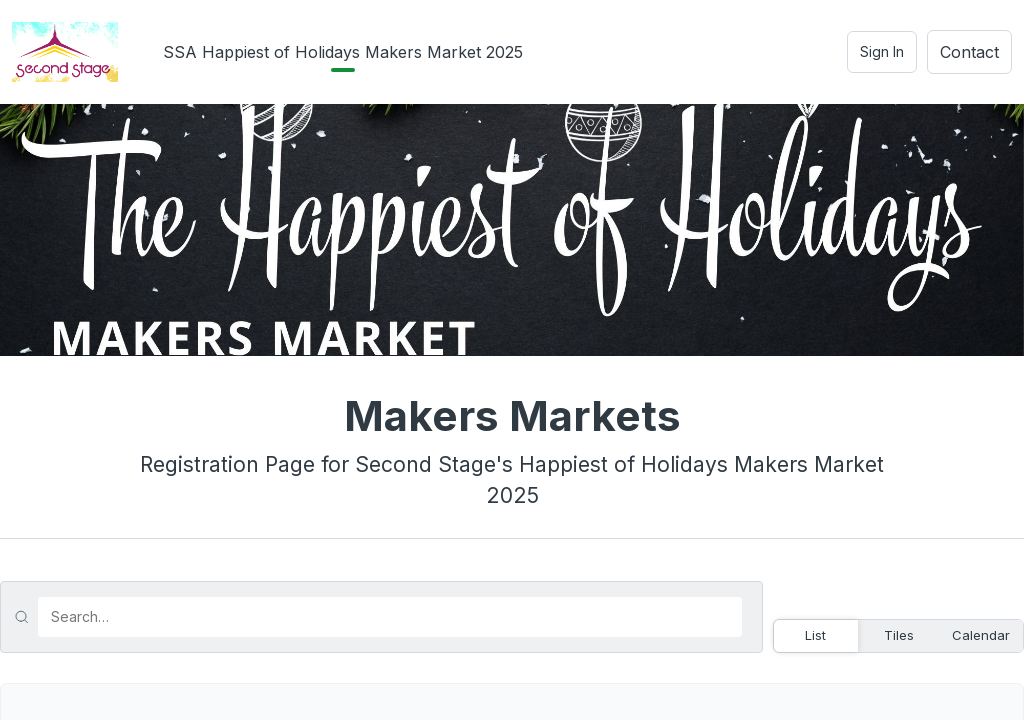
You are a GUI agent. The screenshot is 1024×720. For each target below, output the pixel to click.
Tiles (899, 635)
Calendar (981, 635)
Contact (969, 52)
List (815, 635)
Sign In (882, 51)
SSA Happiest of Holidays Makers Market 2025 (343, 52)
